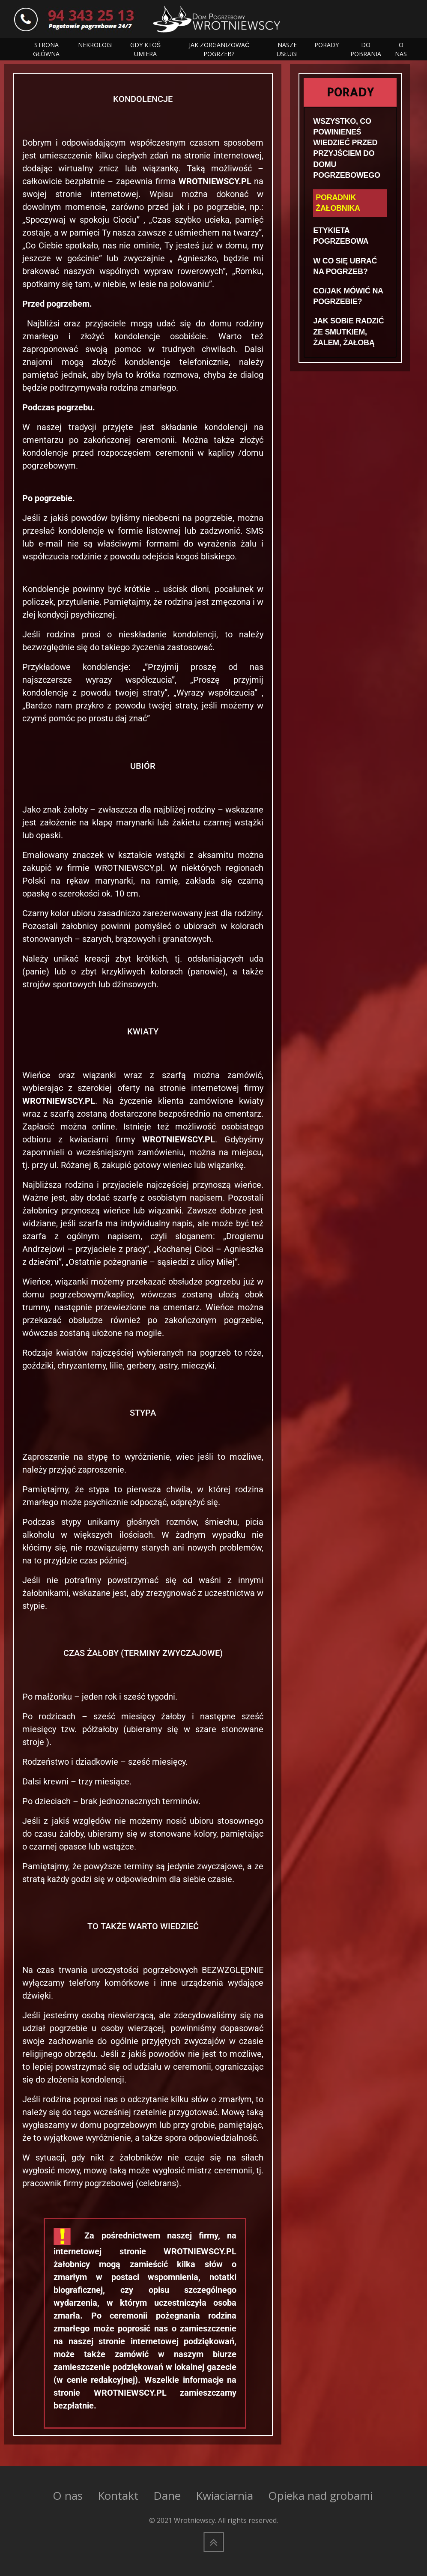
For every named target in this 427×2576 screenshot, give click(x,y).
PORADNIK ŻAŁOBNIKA (338, 202)
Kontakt (118, 2495)
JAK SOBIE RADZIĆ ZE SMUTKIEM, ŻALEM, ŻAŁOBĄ (348, 332)
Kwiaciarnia (224, 2495)
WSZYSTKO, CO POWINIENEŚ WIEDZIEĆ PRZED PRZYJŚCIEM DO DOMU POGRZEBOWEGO (346, 148)
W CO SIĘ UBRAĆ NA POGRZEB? (345, 266)
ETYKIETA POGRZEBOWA (340, 235)
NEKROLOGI (95, 45)
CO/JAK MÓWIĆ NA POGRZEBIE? (348, 296)
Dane (167, 2495)
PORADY (326, 45)
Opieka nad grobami (320, 2495)
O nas (68, 2495)
